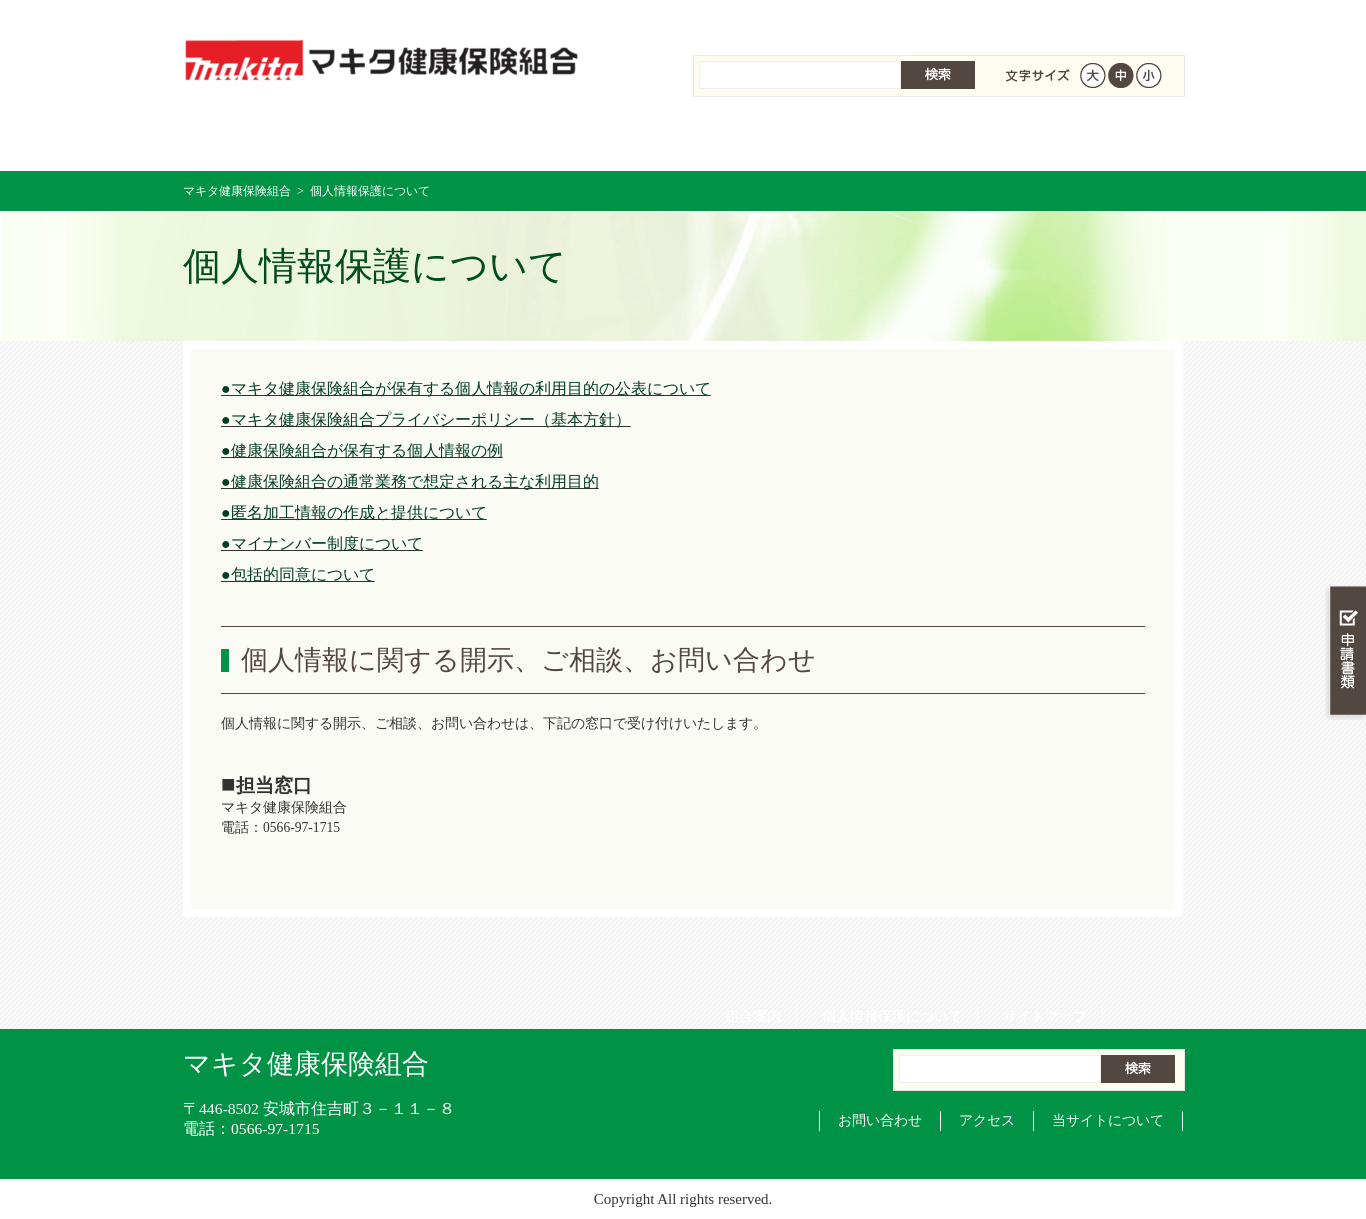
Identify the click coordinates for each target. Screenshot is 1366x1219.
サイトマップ (1038, 19)
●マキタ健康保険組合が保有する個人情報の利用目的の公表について (466, 388)
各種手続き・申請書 (933, 139)
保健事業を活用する (767, 139)
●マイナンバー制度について (322, 543)
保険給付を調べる (600, 139)
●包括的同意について (298, 574)
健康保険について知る (433, 139)
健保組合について (1099, 139)
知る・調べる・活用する (1345, 466)
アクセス (987, 1120)
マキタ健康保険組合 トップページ (266, 139)
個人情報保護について (885, 19)
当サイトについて (1108, 1120)
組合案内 (746, 19)
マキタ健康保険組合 (237, 191)
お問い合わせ (880, 1120)
